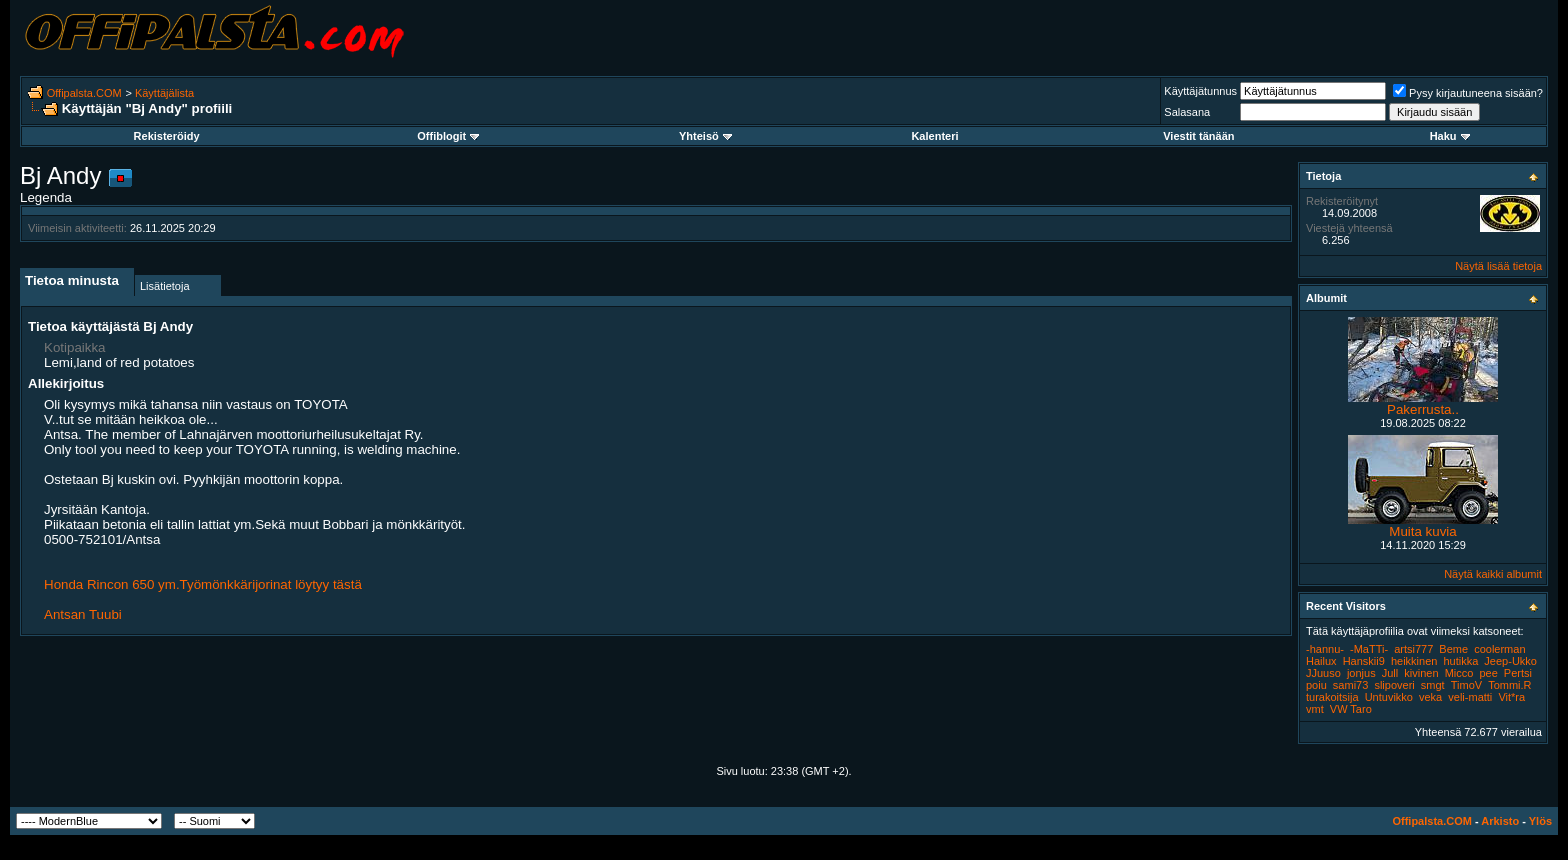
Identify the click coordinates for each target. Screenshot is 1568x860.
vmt (1315, 709)
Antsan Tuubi (83, 614)
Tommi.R (1509, 685)
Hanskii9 (1364, 661)
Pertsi (1518, 673)
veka (1430, 697)
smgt (1433, 685)
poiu (1316, 685)
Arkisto (1500, 821)
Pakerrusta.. (1423, 409)
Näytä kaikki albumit (1493, 574)
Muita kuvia (1422, 531)
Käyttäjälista (164, 93)
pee (1488, 673)
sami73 (1350, 685)
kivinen (1421, 673)
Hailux (1321, 661)
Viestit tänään (1198, 136)
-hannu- (1325, 649)
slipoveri (1394, 685)
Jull (1390, 673)
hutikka (1460, 661)
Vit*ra (1511, 697)
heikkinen (1414, 661)
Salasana (1187, 112)
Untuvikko (1389, 697)
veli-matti (1470, 697)
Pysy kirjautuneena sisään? (1468, 93)
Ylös (1540, 821)
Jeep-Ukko (1510, 661)
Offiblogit (448, 136)
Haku (1450, 136)
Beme (1453, 649)
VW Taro (1351, 709)
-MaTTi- (1369, 649)
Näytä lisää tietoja (1498, 266)
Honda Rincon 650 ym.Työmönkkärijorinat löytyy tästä (203, 584)
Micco (1459, 673)
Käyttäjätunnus (1200, 91)
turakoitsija (1332, 697)
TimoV (1466, 685)
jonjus (1361, 673)
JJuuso (1323, 673)
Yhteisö (705, 136)
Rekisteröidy (167, 136)
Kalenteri (934, 136)
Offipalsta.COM (84, 93)
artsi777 (1413, 649)
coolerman (1499, 649)
